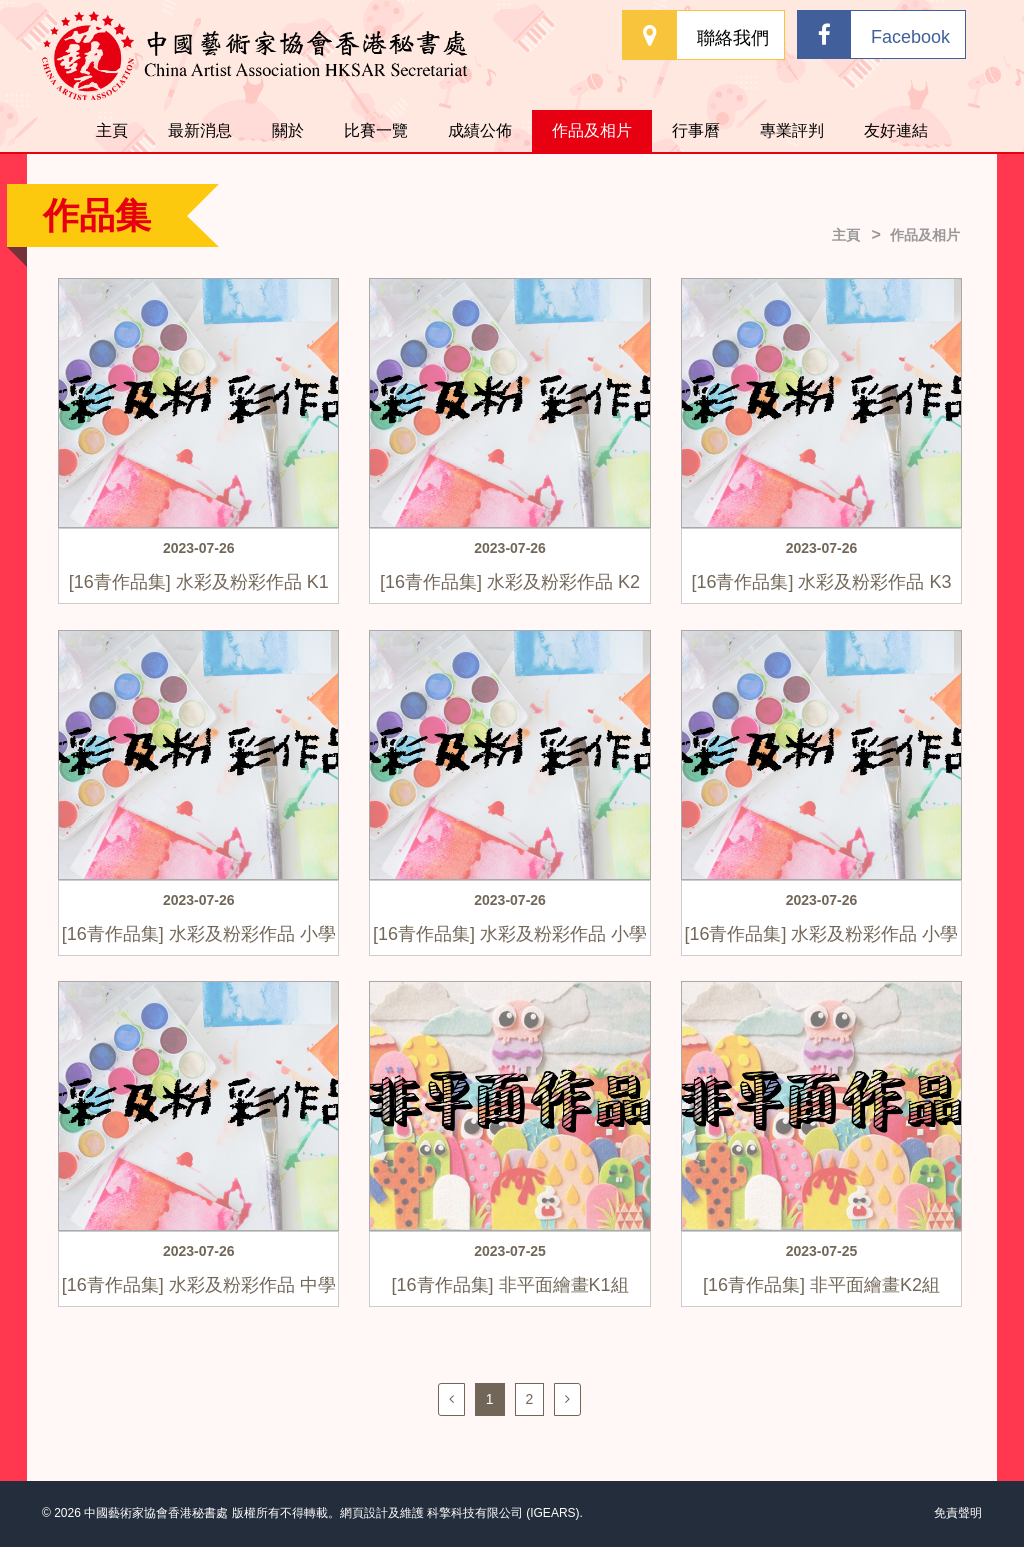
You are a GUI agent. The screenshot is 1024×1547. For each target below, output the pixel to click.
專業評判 (792, 130)
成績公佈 (480, 130)
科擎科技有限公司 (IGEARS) (503, 1513)
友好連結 (896, 130)
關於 (288, 130)
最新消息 (200, 130)
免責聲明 (958, 1513)
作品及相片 (592, 130)
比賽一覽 (376, 130)
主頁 (112, 130)
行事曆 (696, 130)
